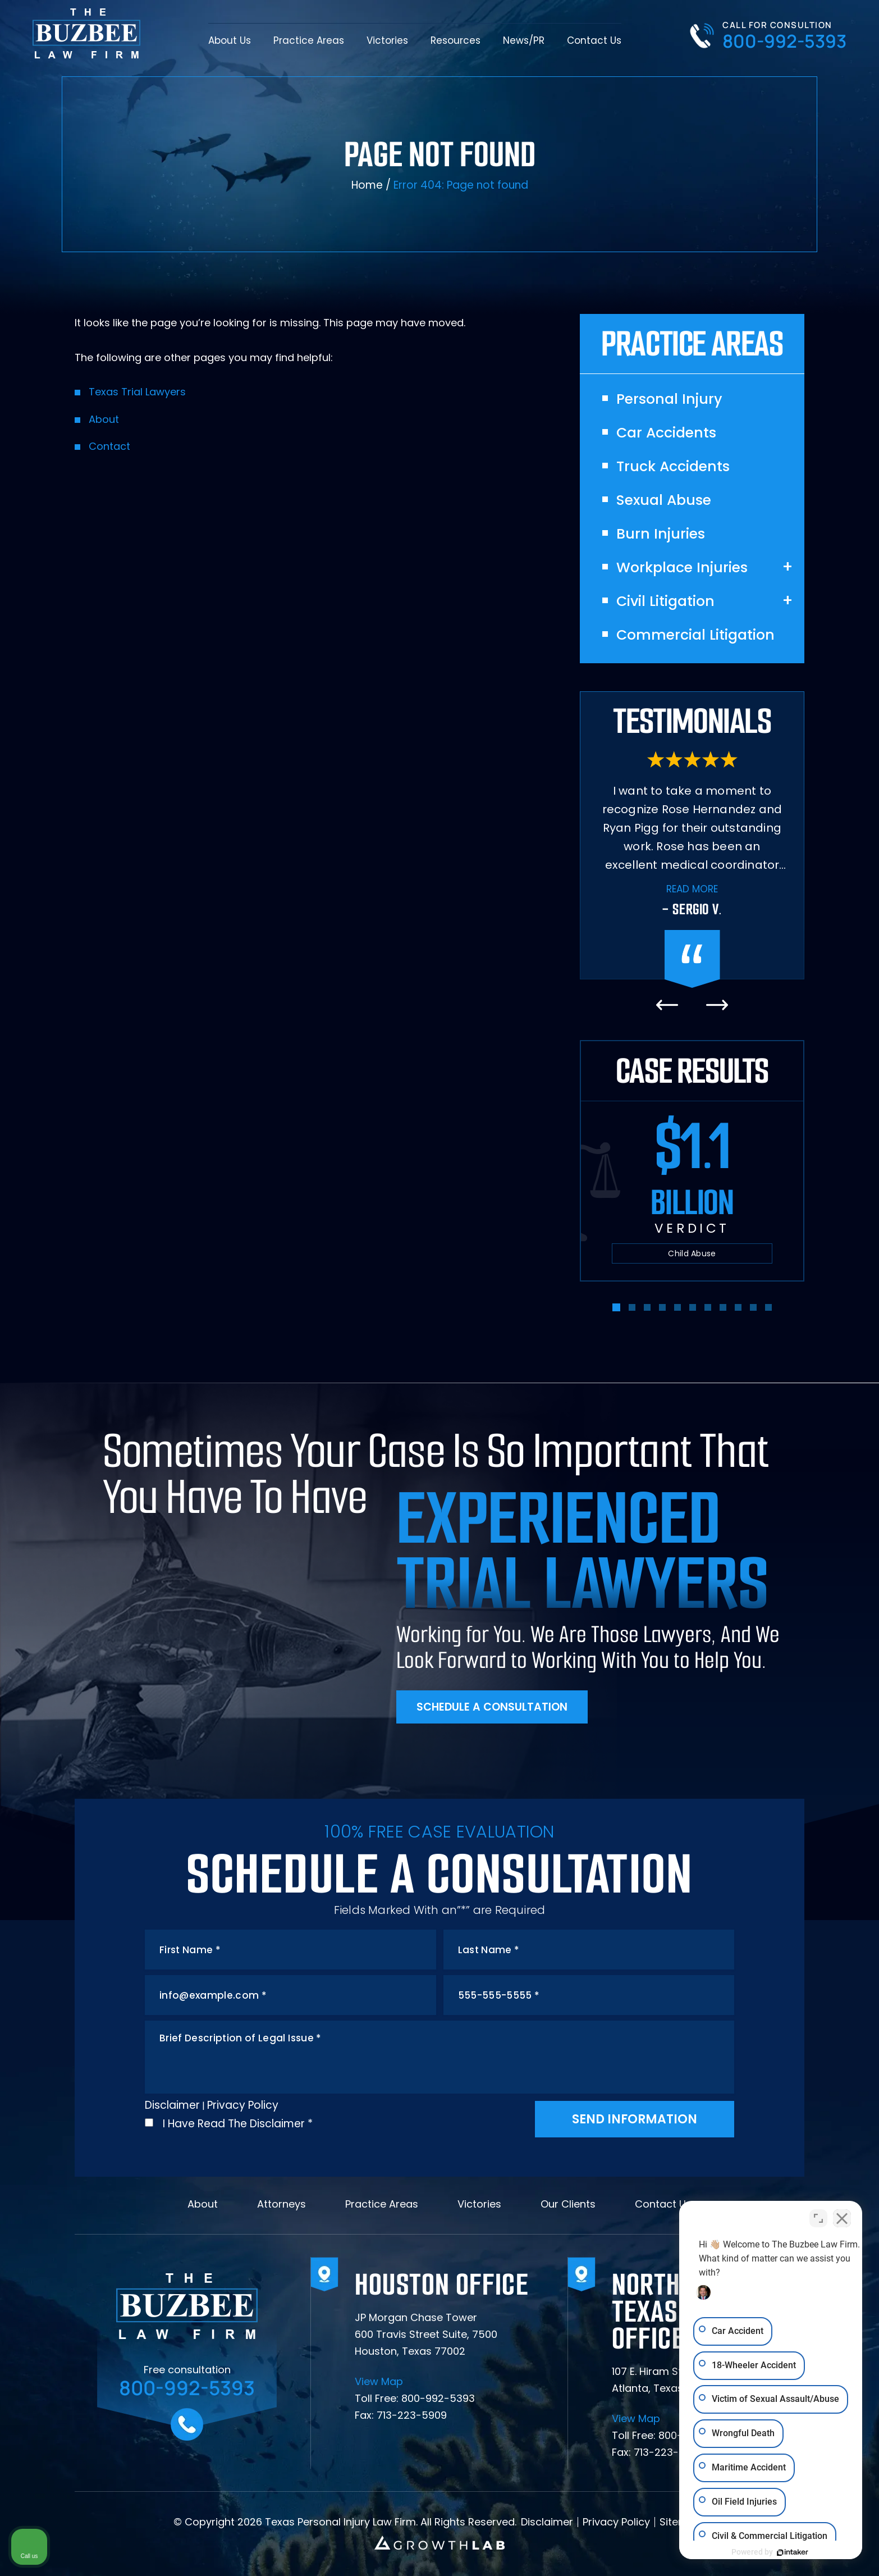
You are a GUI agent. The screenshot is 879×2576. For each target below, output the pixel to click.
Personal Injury (669, 399)
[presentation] (667, 1005)
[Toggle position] (818, 2217)
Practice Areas (308, 39)
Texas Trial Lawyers (137, 392)
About (104, 419)
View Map (379, 2382)
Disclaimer (172, 2105)
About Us (229, 39)
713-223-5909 (412, 2415)
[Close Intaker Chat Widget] (842, 2217)
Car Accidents (666, 433)
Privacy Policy (242, 2105)
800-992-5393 (784, 41)
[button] (616, 1307)
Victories (387, 39)
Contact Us (594, 39)
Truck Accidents (673, 466)
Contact (109, 446)
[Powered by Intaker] (783, 2552)
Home (367, 185)
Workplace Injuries (682, 567)
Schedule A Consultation (491, 1707)
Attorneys (281, 2204)
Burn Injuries (660, 534)
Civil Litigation (665, 601)
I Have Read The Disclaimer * (238, 2123)
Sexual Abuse (663, 500)
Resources (455, 39)
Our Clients (568, 2204)
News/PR (523, 39)
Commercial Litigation (695, 635)
